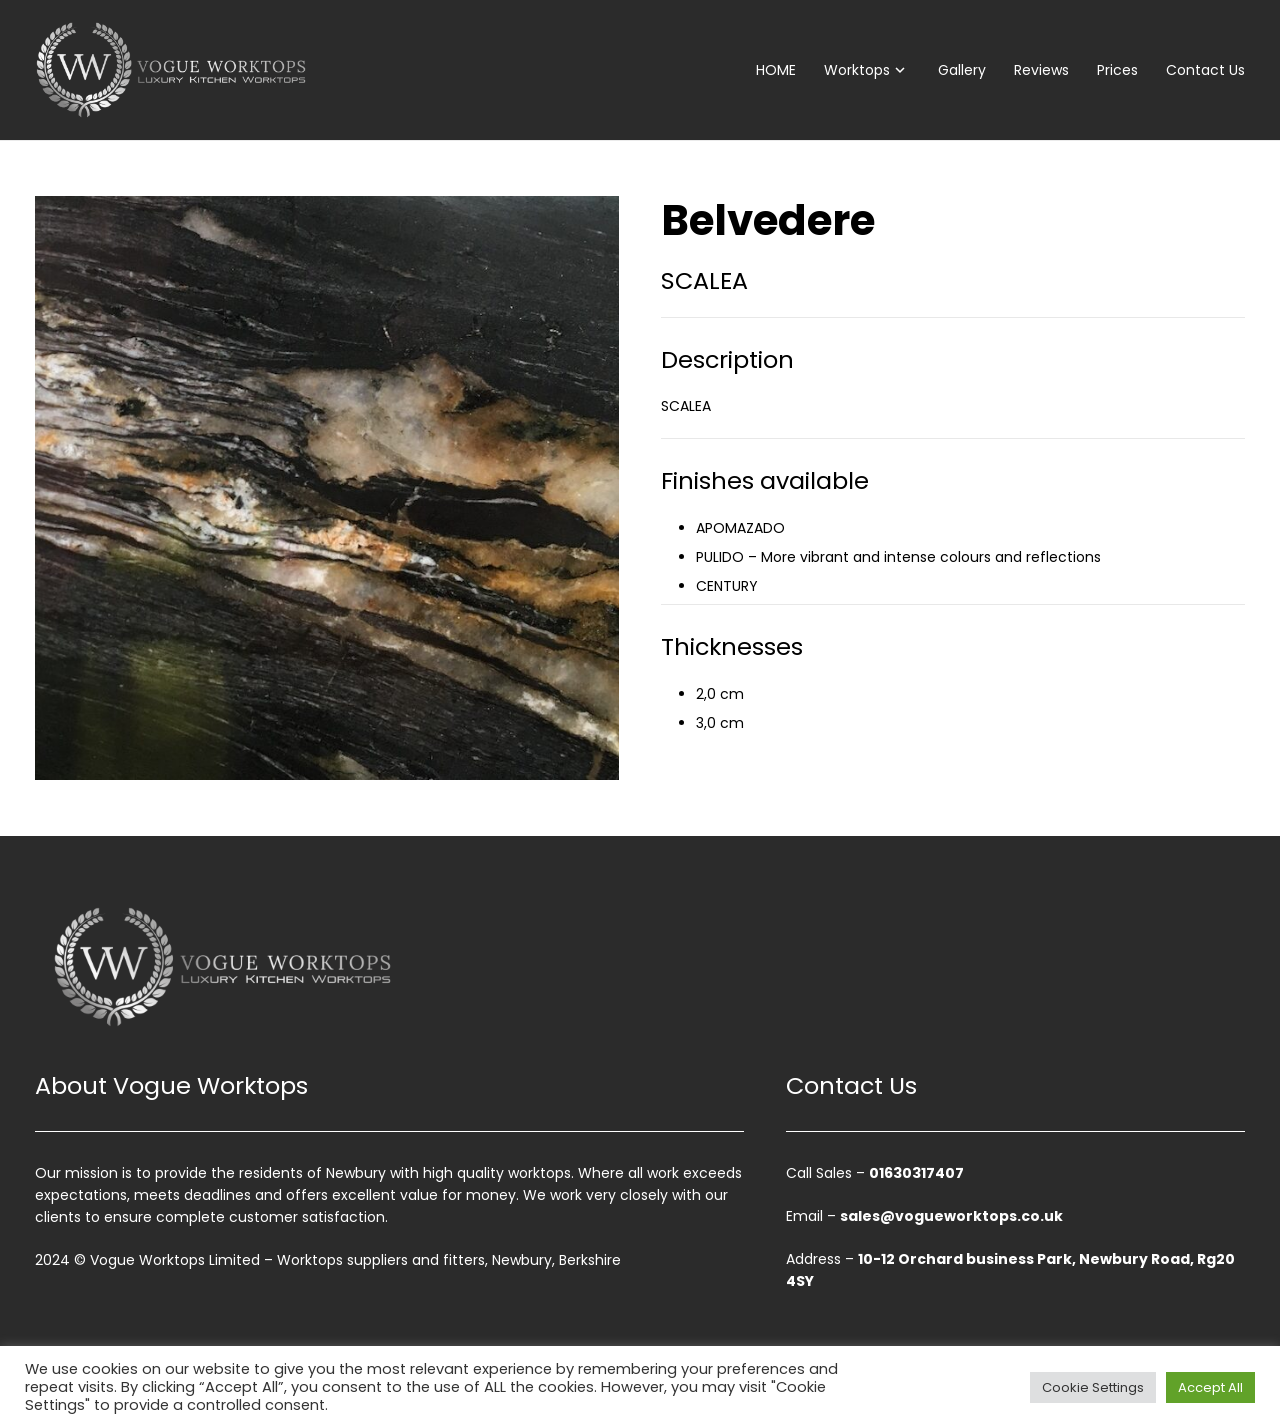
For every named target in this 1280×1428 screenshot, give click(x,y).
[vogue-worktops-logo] (171, 70)
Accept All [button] (1210, 1387)
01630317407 (916, 1173)
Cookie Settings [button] (1093, 1387)
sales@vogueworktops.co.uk (951, 1216)
